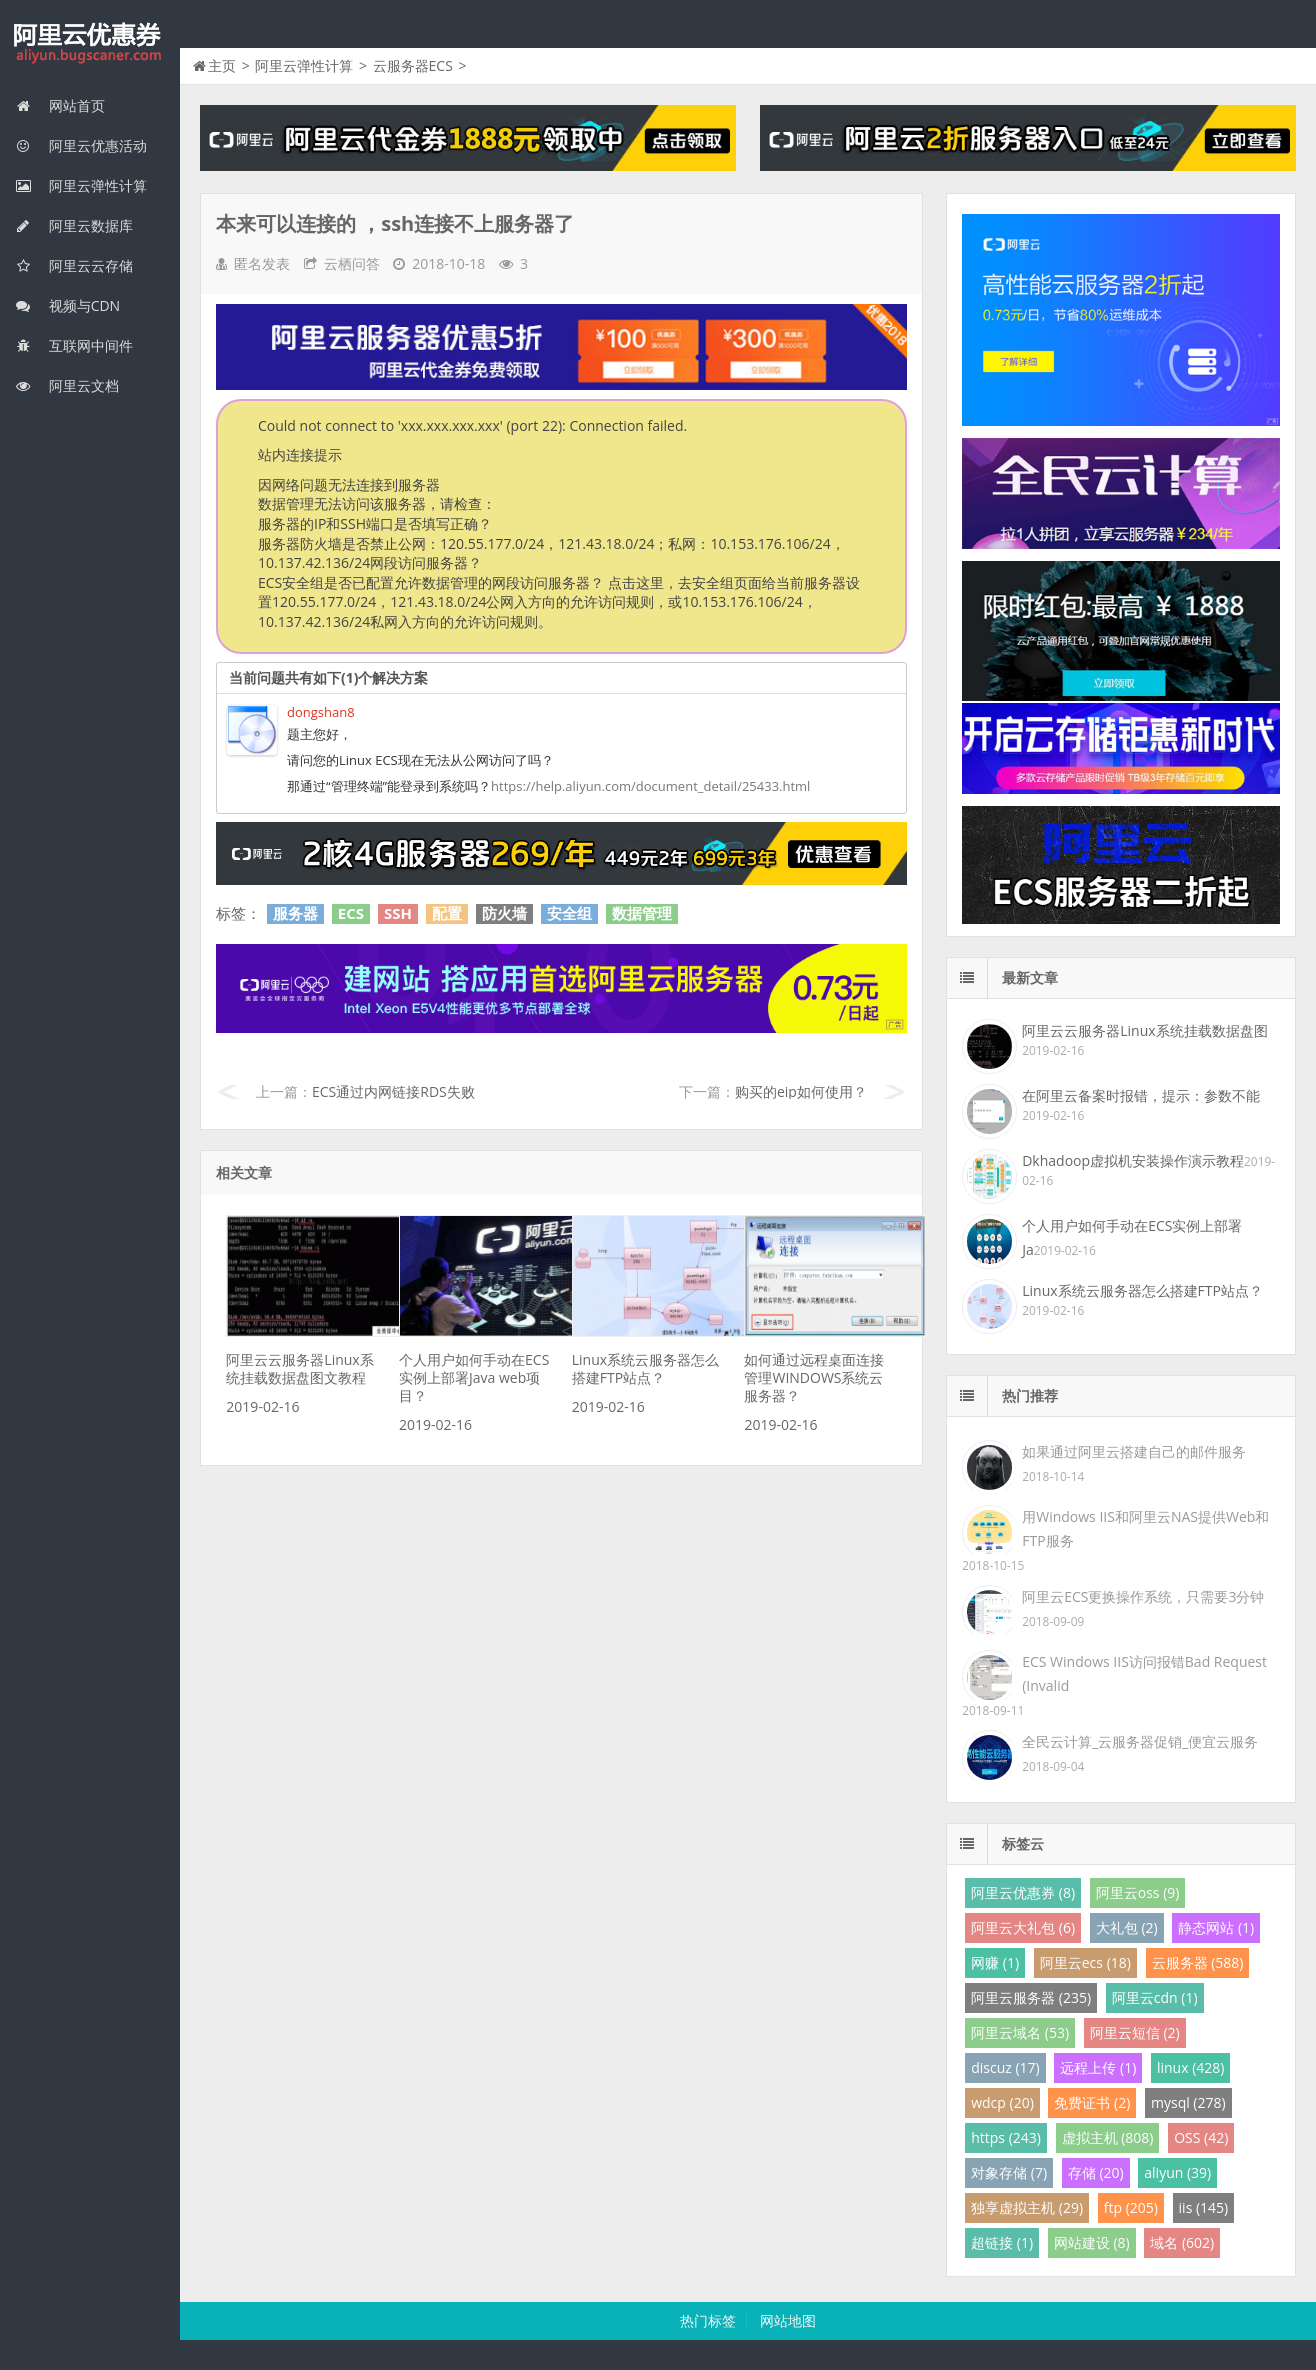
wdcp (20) (1002, 2102)
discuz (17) (1005, 2067)
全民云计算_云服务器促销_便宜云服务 (1140, 1741)
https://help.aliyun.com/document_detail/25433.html (650, 786)
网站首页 (60, 105)
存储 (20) (1096, 2172)
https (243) (1006, 2137)
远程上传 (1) (1098, 2067)
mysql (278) (1188, 2102)
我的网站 (90, 44)
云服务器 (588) (1198, 1962)
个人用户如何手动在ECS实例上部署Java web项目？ (474, 1377)
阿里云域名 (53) (1020, 2032)
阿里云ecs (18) (1085, 1962)
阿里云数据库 (74, 225)
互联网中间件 (74, 345)
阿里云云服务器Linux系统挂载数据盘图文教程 (299, 1368)
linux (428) (1190, 2067)
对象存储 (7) (1009, 2172)
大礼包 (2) (1127, 1927)
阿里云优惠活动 (81, 145)
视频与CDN (67, 305)
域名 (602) (1182, 2242)
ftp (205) (1131, 2207)
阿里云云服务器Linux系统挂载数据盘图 (1144, 1030)
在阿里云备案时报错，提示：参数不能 (1141, 1095)
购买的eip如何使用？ (801, 1091)
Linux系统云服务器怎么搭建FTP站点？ (645, 1368)
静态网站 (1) (1216, 1927)
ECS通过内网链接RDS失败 (393, 1091)
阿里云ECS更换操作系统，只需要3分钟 (1143, 1596)
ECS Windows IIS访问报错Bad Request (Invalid (1144, 1673)
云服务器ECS (413, 65)
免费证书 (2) (1092, 2102)
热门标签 (708, 2320)
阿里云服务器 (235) (1031, 1997)
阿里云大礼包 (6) (1023, 1927)
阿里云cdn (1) (1155, 1997)
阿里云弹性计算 (81, 185)
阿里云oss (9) (1138, 1892)
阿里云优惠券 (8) (1023, 1892)
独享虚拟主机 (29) (1027, 2207)
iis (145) (1204, 2207)
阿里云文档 (67, 385)
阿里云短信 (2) (1135, 2032)
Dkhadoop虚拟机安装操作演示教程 (1133, 1160)
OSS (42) (1201, 2137)
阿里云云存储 (74, 265)
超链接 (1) (1002, 2242)
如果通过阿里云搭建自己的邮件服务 (1134, 1451)
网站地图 (788, 2320)
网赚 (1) (995, 1962)
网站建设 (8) (1092, 2242)
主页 (222, 65)
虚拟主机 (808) (1108, 2137)
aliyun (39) (1177, 2172)
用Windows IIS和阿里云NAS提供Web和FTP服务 (1145, 1528)
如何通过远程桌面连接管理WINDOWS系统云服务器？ (814, 1377)
